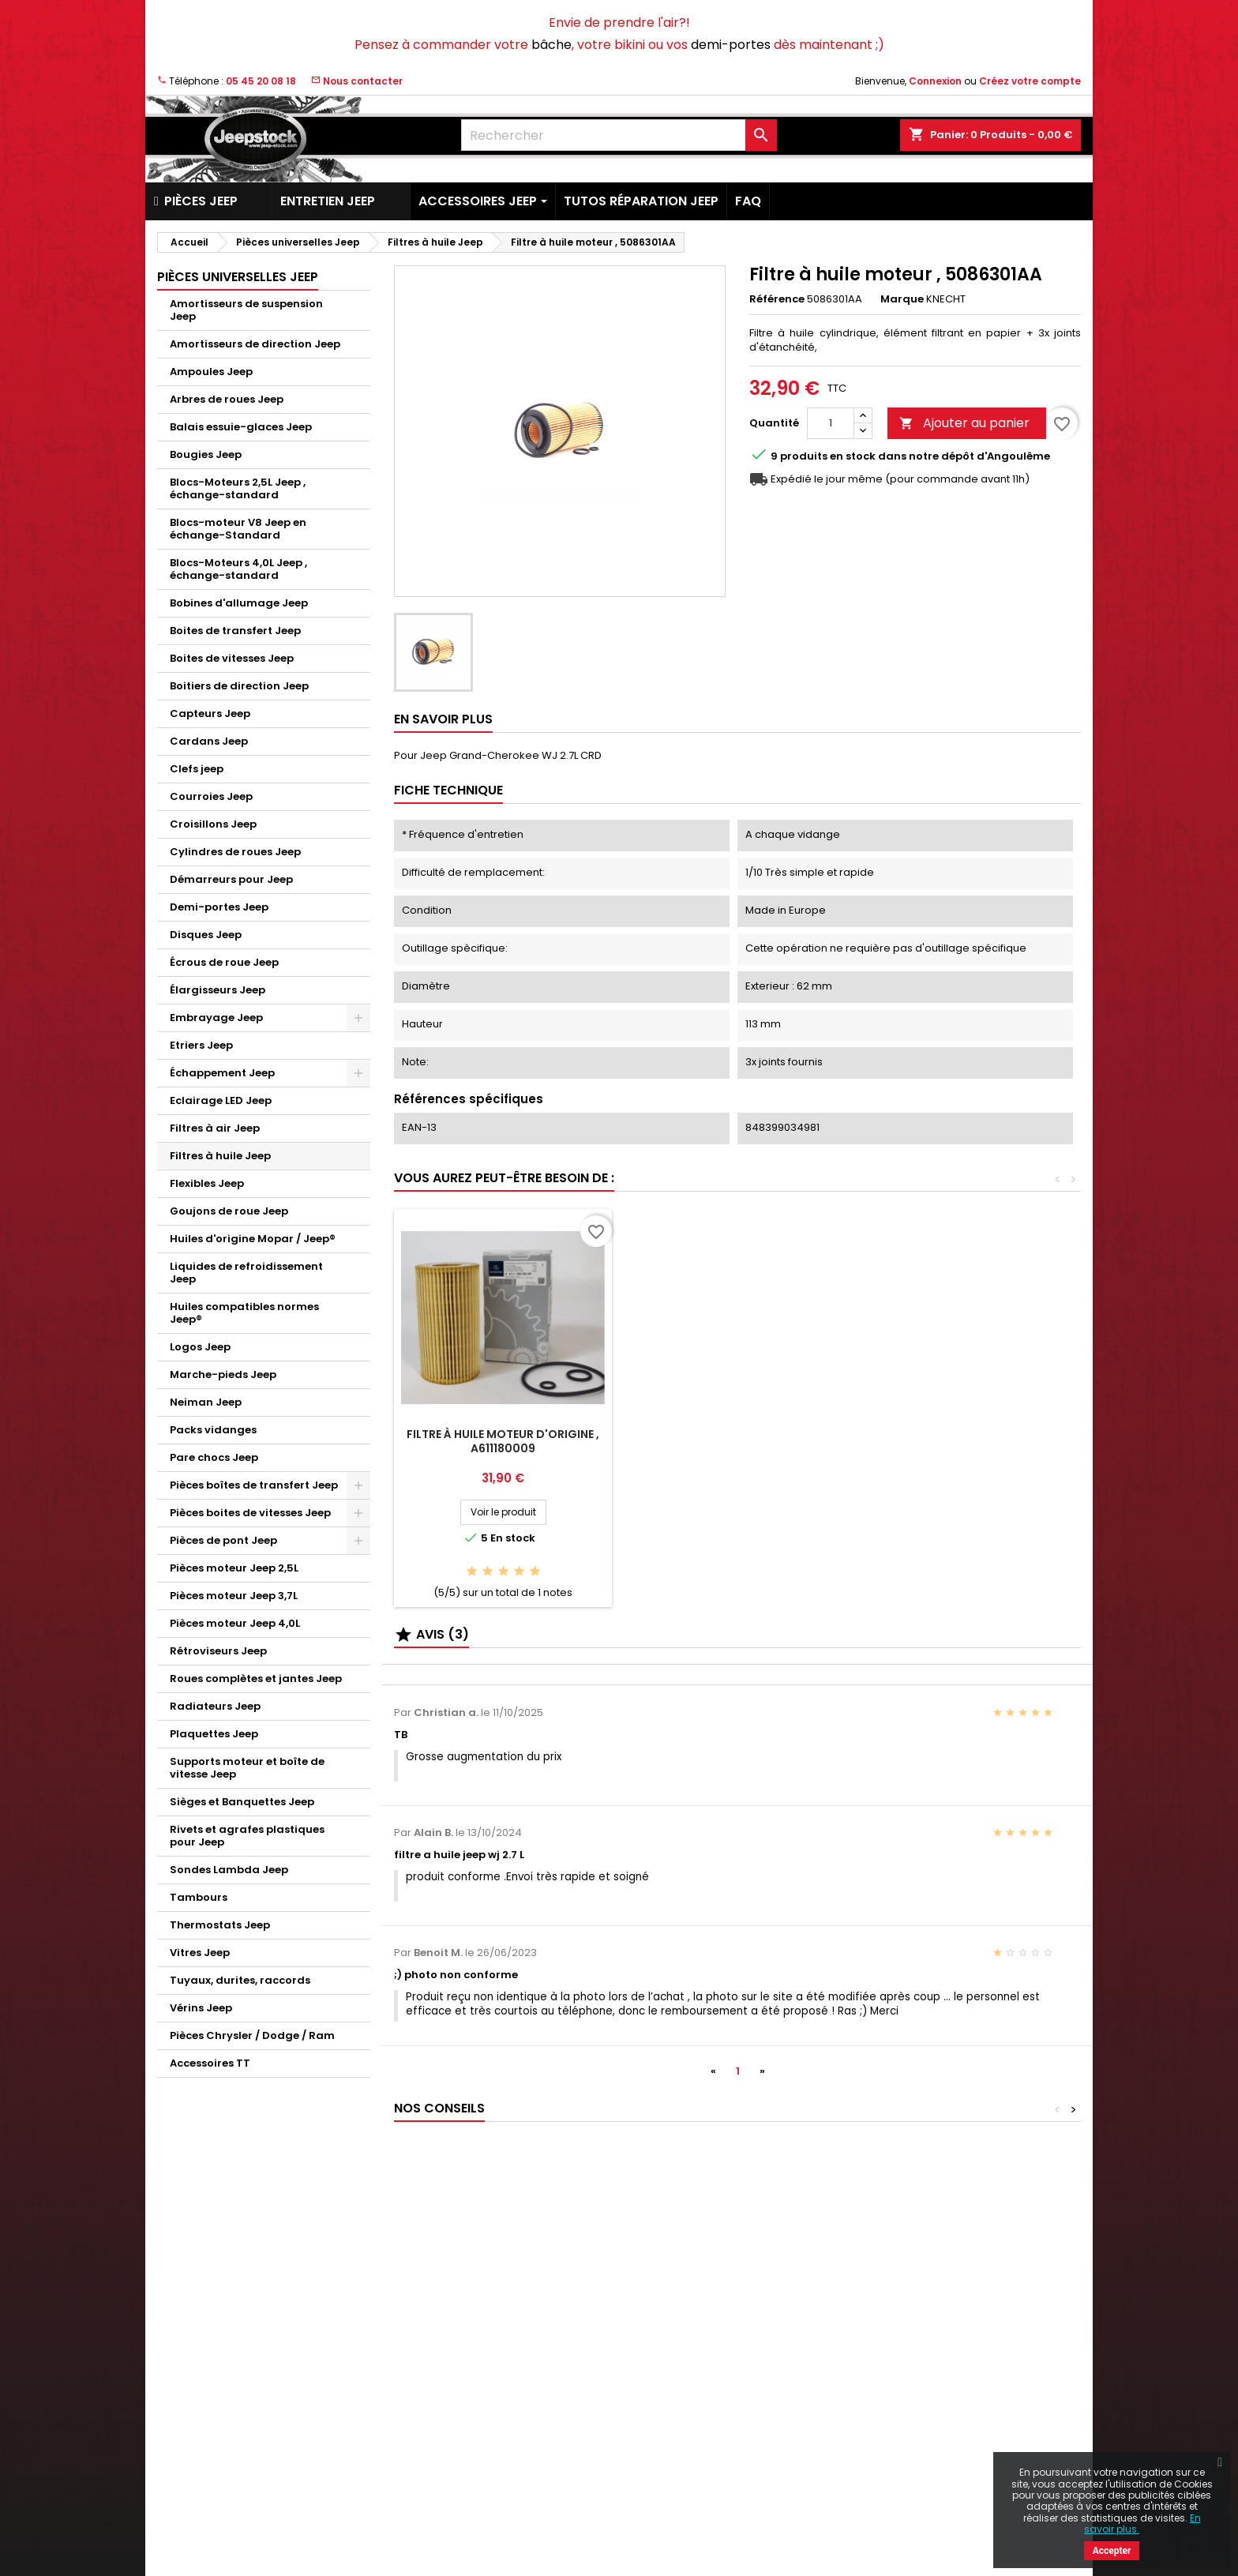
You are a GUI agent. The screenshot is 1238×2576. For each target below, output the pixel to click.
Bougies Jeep (206, 454)
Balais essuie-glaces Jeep (241, 426)
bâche (551, 45)
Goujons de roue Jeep (229, 1211)
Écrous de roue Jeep (224, 962)
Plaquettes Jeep (214, 1733)
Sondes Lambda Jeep (229, 1869)
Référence (777, 299)
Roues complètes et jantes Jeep (256, 1678)
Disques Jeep (206, 934)
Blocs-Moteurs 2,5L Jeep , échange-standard (238, 488)
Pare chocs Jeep (214, 1457)
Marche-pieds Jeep (223, 1374)
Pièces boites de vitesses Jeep (250, 1512)
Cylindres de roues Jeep (235, 851)
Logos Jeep (200, 1346)
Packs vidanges (213, 1429)
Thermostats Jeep (220, 1924)
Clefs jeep (196, 768)
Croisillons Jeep (213, 824)
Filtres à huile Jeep (220, 1155)
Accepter (1112, 2550)
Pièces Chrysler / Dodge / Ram (252, 2035)
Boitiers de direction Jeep (239, 685)
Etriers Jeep (201, 1045)
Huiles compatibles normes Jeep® (244, 1313)
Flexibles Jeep (207, 1183)
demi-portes (731, 45)
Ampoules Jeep (211, 371)
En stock (853, 456)
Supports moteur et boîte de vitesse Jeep (247, 1768)
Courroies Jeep (211, 796)
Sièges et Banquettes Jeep (242, 1801)
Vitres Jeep (200, 1952)
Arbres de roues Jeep (226, 399)
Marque (902, 299)
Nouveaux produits (205, 2317)
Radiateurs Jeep (215, 1706)
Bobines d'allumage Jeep (239, 602)
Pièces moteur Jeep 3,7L (234, 1595)
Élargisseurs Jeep (217, 989)
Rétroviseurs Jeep (218, 1650)
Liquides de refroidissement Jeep (246, 1272)
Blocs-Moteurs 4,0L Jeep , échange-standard (238, 569)
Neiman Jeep (206, 1402)
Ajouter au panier (964, 423)
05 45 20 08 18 (261, 81)
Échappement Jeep (222, 1072)
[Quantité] (830, 423)
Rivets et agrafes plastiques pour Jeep (247, 1835)
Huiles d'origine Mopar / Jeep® (253, 1238)
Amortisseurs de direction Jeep (255, 343)
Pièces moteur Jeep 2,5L (234, 1567)
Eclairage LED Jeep (221, 1100)
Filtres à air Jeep (215, 1128)
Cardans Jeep (209, 741)
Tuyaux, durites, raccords (240, 1980)
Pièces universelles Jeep (237, 277)
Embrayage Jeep (216, 1017)
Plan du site (423, 2481)
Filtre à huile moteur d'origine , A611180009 (503, 1441)
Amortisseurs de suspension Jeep (246, 310)
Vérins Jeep (201, 2007)
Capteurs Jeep (210, 713)
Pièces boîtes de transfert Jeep (254, 1485)
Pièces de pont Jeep (223, 1540)
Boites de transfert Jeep (235, 630)
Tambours (198, 1897)
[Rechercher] (619, 135)
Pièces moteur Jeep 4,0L (235, 1623)
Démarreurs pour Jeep (231, 879)
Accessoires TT (210, 2063)
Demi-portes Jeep (219, 906)
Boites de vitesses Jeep (232, 658)
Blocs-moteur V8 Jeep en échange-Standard (238, 529)
